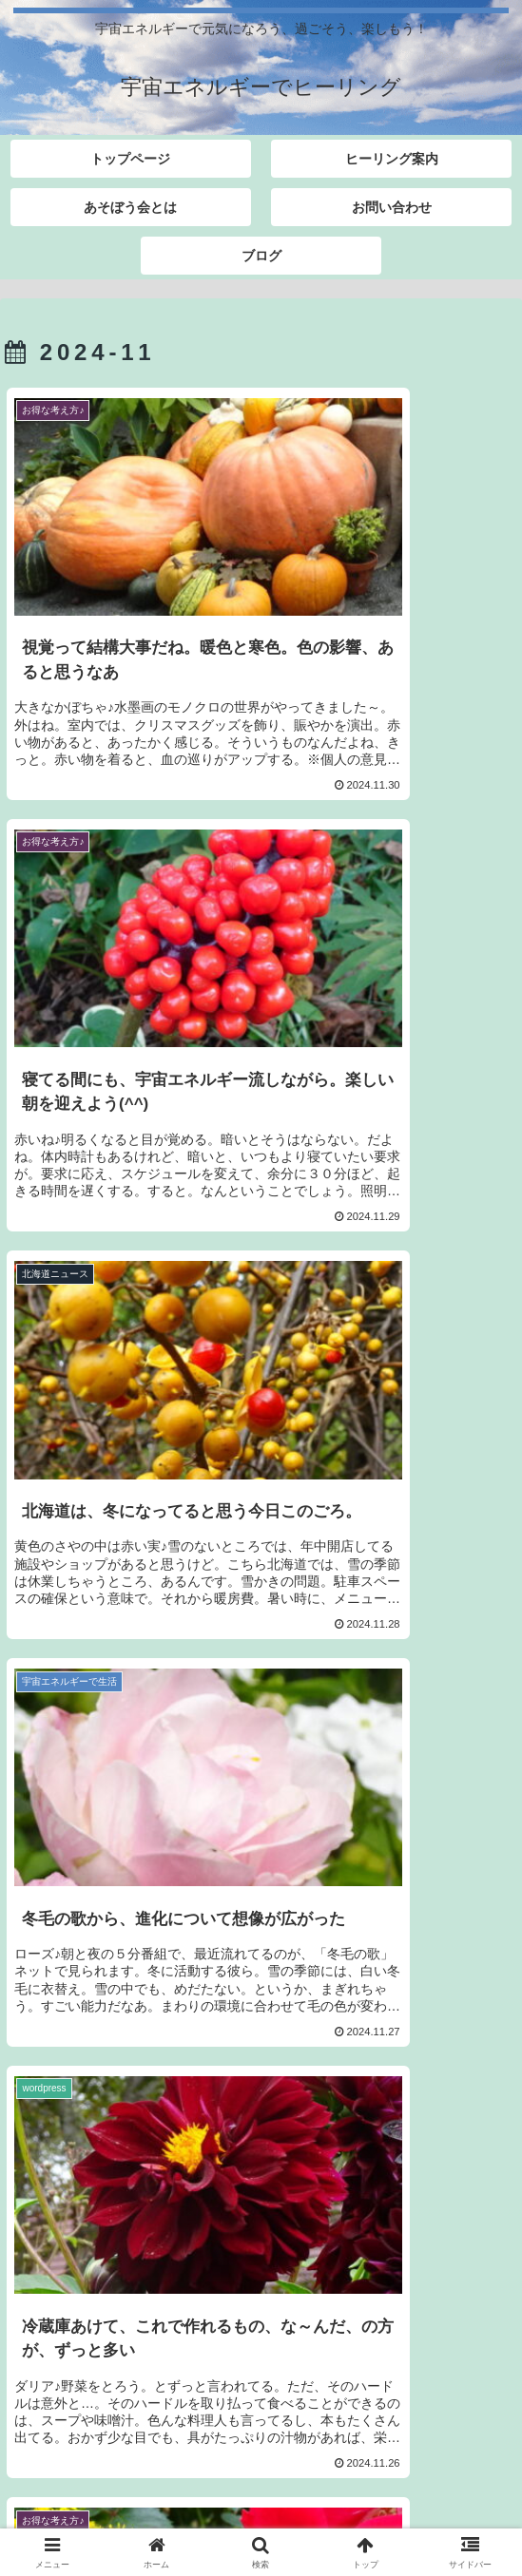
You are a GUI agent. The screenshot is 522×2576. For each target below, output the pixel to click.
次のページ (261, 2235)
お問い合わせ (134, 2508)
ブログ (388, 2508)
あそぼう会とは (429, 2481)
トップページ (92, 2481)
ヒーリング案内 (261, 2481)
